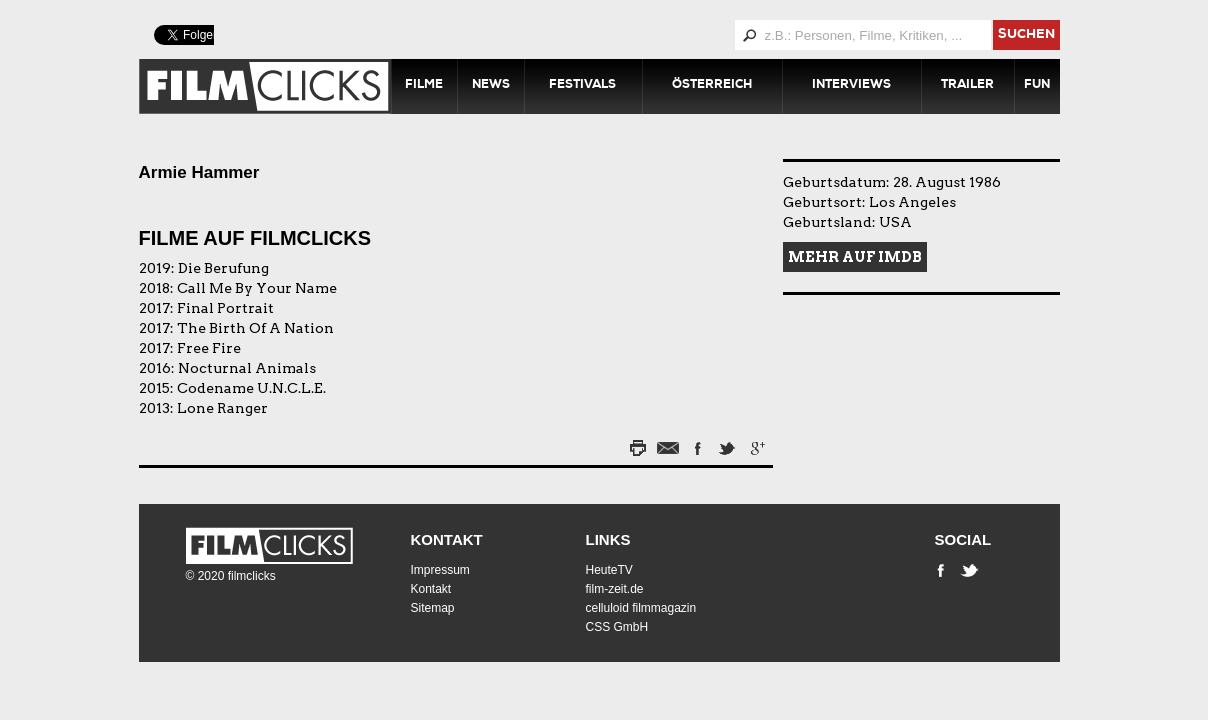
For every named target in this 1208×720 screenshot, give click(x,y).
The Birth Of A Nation (255, 328)
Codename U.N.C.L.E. (251, 388)
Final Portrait (225, 308)
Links (608, 539)
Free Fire (209, 348)
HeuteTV (609, 570)
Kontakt (447, 539)
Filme (424, 86)
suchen (1026, 35)
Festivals (582, 86)
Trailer (967, 86)
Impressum (440, 570)
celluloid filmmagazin (641, 608)
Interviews (851, 86)
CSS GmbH (617, 627)
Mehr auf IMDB (855, 257)
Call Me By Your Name (257, 288)
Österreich (712, 86)
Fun (1037, 86)
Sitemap (433, 608)
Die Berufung (223, 268)
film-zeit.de (615, 589)
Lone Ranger (222, 408)
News (491, 86)
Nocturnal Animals (247, 368)
